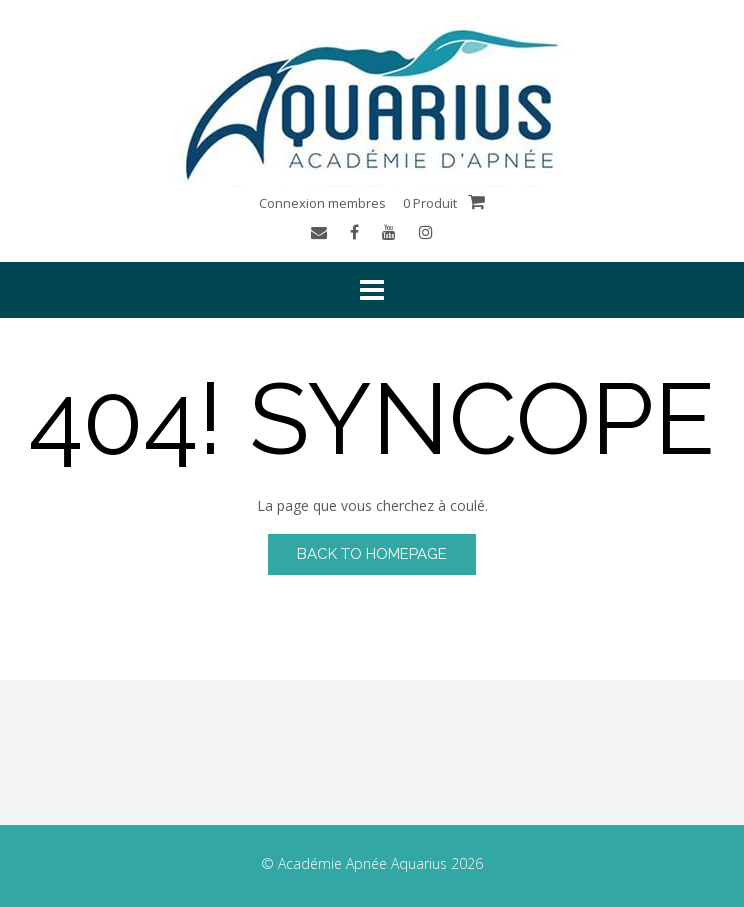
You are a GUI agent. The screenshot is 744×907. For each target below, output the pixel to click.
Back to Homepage (372, 554)
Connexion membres (322, 203)
